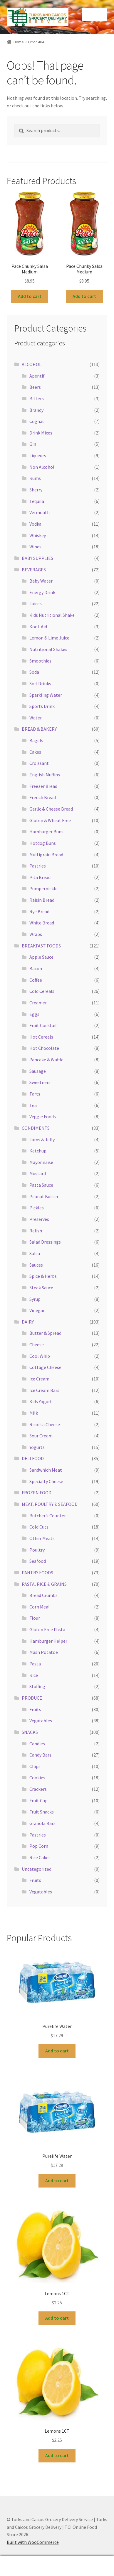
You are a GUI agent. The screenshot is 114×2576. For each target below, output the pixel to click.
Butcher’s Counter (47, 1516)
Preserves (39, 1219)
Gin (32, 444)
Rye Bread (39, 911)
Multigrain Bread (46, 854)
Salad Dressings (45, 1242)
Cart (89, 2562)
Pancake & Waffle (46, 1059)
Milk (33, 1413)
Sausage (37, 1071)
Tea (33, 1105)
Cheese (36, 1344)
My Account (19, 2566)
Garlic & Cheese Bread (51, 809)
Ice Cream (39, 1379)
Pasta (35, 1664)
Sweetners (40, 1082)
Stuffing (37, 1686)
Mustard (37, 1173)
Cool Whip (39, 1356)
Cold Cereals (41, 991)
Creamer (38, 1003)
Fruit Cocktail (43, 1025)
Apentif (37, 376)
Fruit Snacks (41, 1812)
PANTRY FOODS (37, 1572)
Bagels (36, 740)
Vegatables (40, 1721)
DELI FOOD (33, 1458)
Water (35, 718)
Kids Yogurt (40, 1401)
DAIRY (28, 1322)
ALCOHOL (31, 364)
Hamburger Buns (46, 831)
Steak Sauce (41, 1288)
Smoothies (40, 661)
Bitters (36, 398)
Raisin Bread (41, 900)
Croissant (39, 763)
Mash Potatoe (43, 1652)
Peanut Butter (43, 1196)
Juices (35, 603)
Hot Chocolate (44, 1048)
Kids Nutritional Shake (52, 615)
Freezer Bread (43, 786)
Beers (35, 387)
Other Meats (42, 1538)
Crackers (38, 1789)
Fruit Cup (38, 1800)
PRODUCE (32, 1698)
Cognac (36, 421)
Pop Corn (38, 1846)
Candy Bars (40, 1755)
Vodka (35, 524)
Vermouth (39, 512)
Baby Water (41, 581)
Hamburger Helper (48, 1641)
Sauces (36, 1265)
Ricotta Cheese (44, 1424)
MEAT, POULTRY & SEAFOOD (50, 1504)
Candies (37, 1744)
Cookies (37, 1777)
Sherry (35, 490)
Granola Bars (42, 1823)
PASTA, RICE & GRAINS (44, 1584)
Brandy (36, 410)
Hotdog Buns (42, 843)
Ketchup (37, 1151)
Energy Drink (42, 592)
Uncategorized (36, 1869)
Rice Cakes (40, 1857)
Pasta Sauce (41, 1185)
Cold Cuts (38, 1527)
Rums (35, 478)
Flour (34, 1618)
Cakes (35, 752)
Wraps (35, 934)
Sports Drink (42, 706)
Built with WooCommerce (33, 2542)
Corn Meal (39, 1607)
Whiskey (37, 535)
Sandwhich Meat (45, 1470)
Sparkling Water (45, 695)
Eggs (34, 1014)
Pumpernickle (43, 888)
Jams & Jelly (42, 1139)
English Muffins (44, 775)
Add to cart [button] (29, 296)
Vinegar (37, 1310)
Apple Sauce (41, 957)
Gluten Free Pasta (47, 1629)
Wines (35, 547)
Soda (34, 672)
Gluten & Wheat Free (50, 820)
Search (57, 2566)
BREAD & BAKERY (39, 729)
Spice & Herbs (43, 1276)
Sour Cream (41, 1436)
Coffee (35, 980)
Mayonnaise (41, 1162)
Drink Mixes (40, 433)
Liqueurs (37, 455)
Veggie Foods (42, 1116)
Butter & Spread (45, 1333)
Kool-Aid (38, 626)
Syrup (35, 1299)
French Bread (42, 797)
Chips (35, 1766)
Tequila (36, 501)
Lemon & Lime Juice (49, 638)
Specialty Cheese (46, 1481)
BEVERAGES (34, 570)
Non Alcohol (41, 467)
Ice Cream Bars (44, 1390)
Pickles (36, 1208)
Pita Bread (40, 877)
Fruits (35, 1709)
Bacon (35, 968)
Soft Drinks (40, 683)
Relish (35, 1231)
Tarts (34, 1094)
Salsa (34, 1253)
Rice (33, 1675)
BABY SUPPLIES (37, 558)
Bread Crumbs (43, 1595)
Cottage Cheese (45, 1367)
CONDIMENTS (36, 1128)
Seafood (37, 1561)
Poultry (37, 1550)
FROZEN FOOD (36, 1493)
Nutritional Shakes (48, 649)
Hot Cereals (41, 1037)
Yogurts (37, 1447)
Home (19, 42)
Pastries (37, 866)
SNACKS (30, 1732)
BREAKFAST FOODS (41, 946)
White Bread (41, 923)
